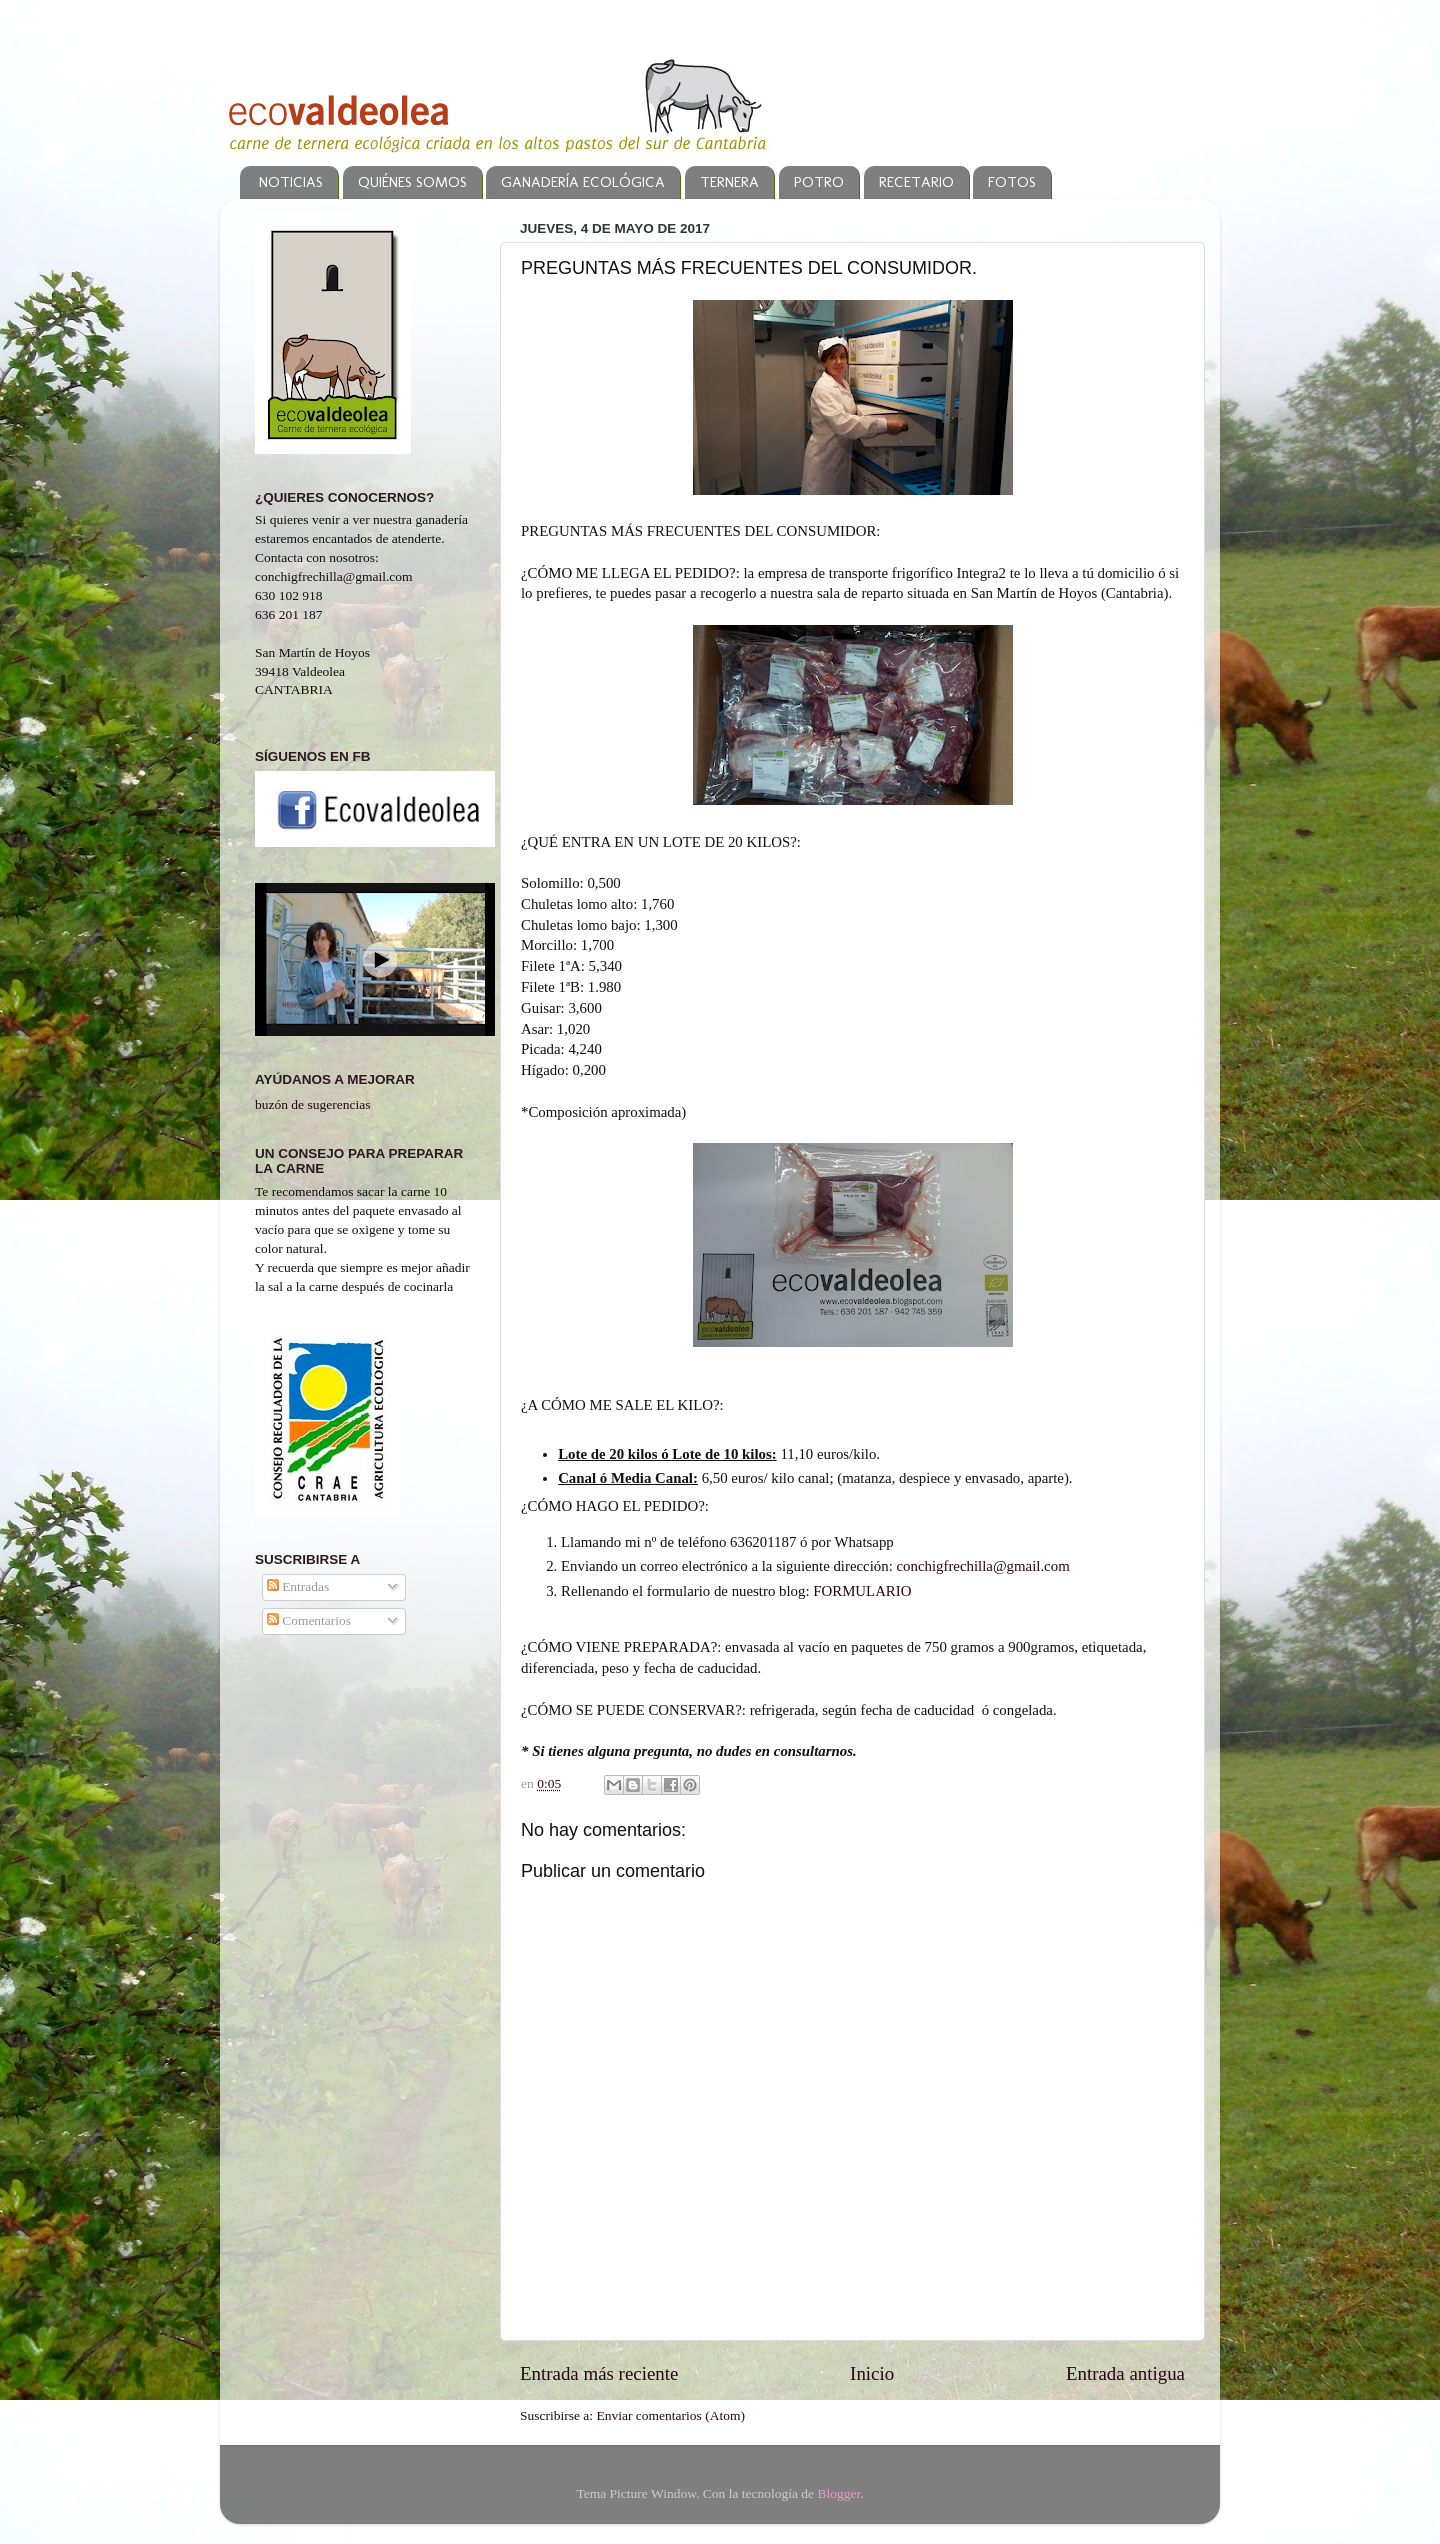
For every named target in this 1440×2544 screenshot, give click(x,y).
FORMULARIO (862, 1591)
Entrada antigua (1125, 2373)
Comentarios (309, 1620)
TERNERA (729, 182)
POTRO (819, 182)
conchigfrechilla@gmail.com (983, 1566)
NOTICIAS (291, 182)
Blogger (838, 2493)
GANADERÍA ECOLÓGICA (583, 182)
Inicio (872, 2373)
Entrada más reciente (599, 2373)
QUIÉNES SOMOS (412, 182)
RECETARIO (916, 182)
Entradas (298, 1586)
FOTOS (1012, 182)
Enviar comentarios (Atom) (671, 2415)
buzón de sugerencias (312, 1104)
